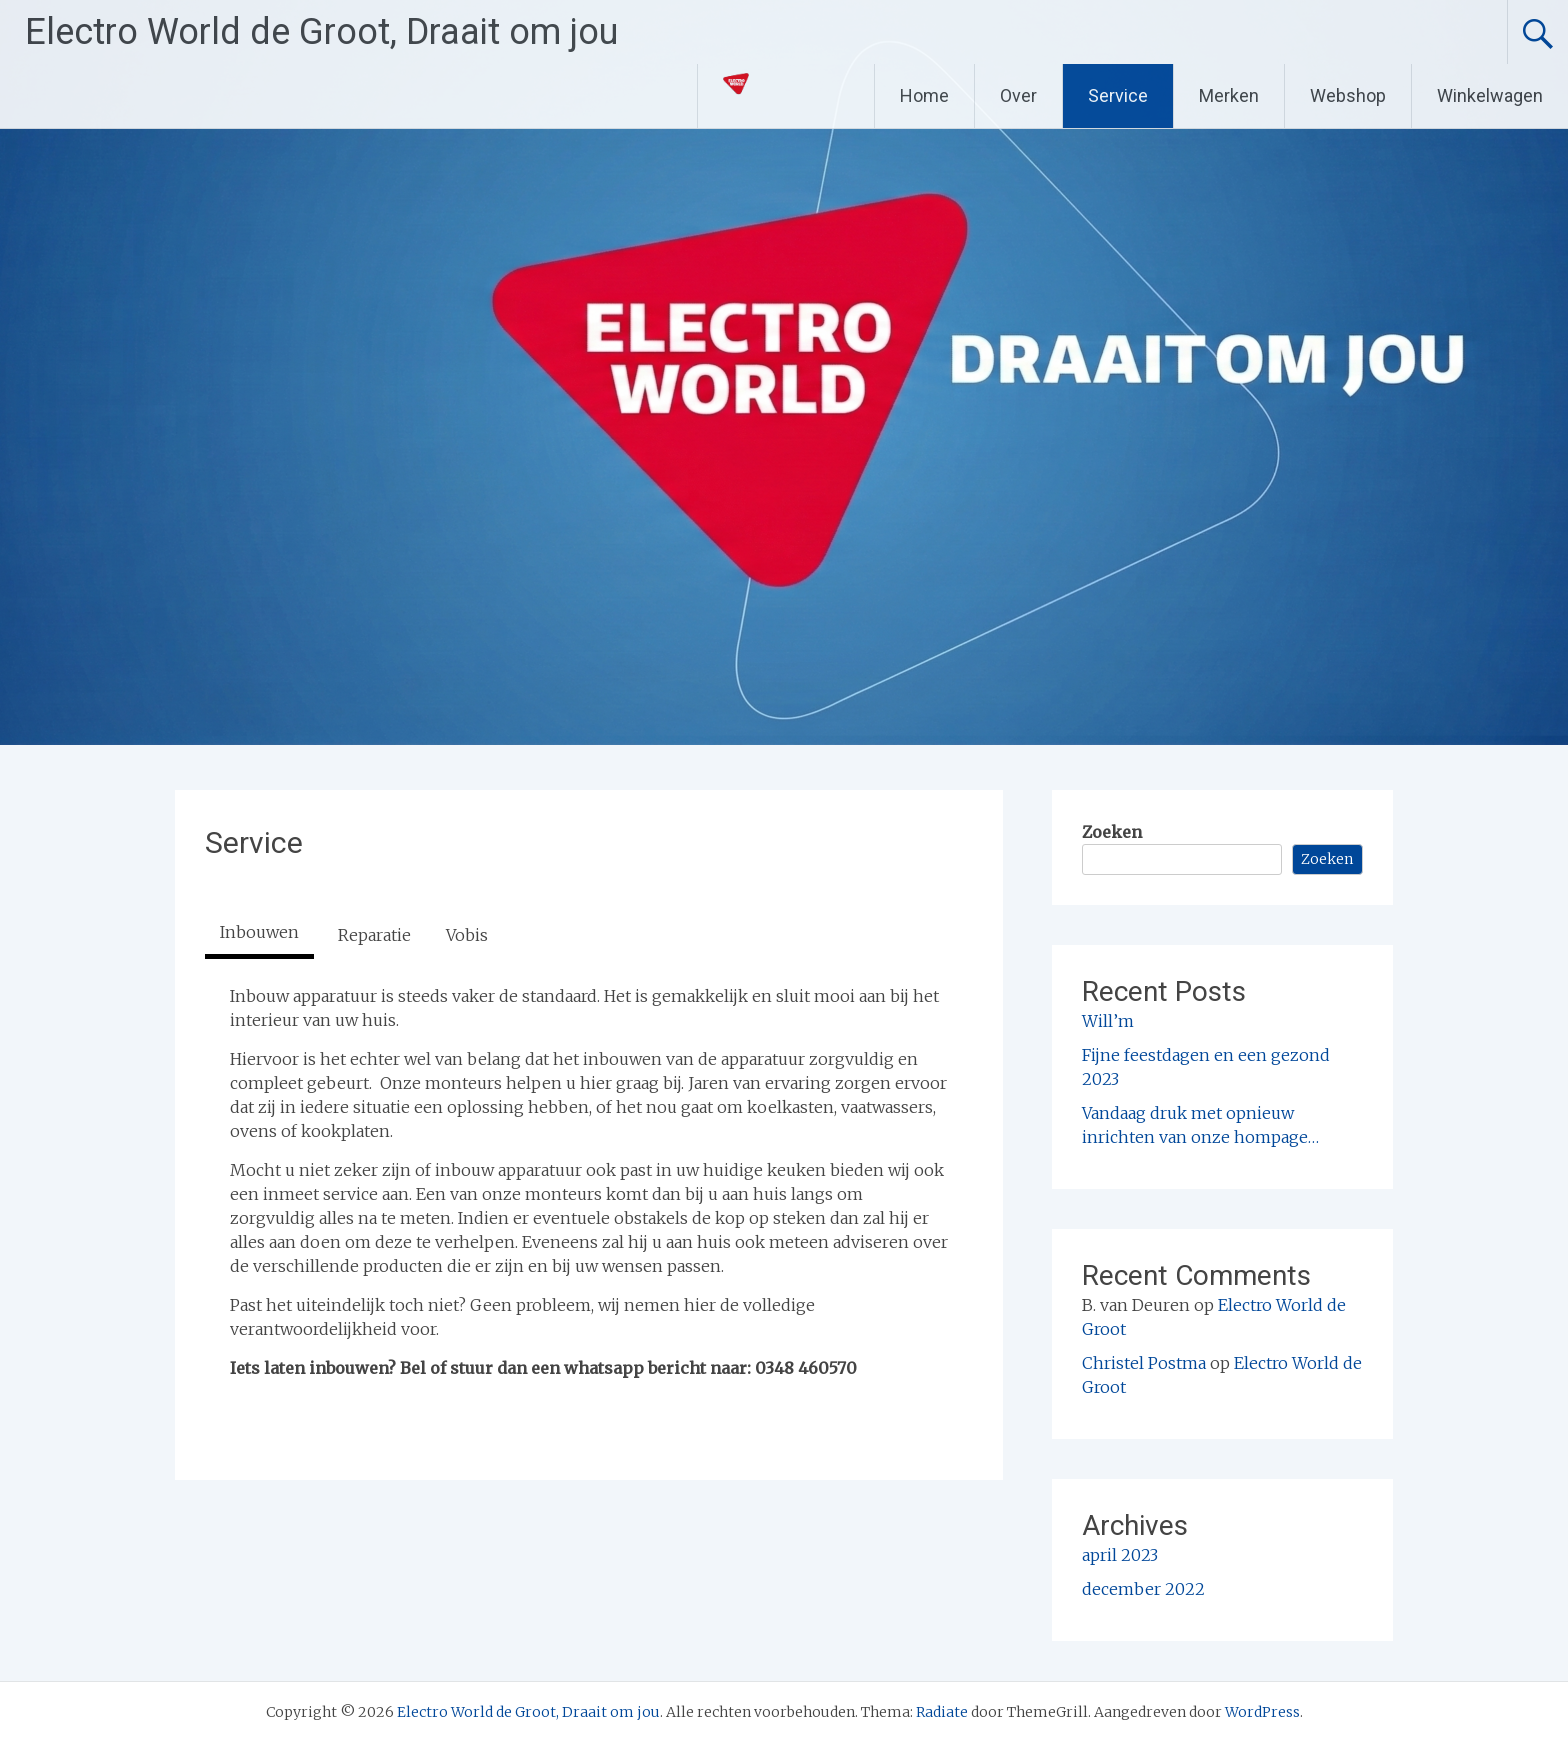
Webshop (1348, 95)
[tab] (259, 934)
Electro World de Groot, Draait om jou (321, 32)
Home (924, 95)
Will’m (1108, 1021)
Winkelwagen (1490, 95)
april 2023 (1120, 1555)
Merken (1229, 95)
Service (1118, 95)
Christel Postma (1144, 1363)
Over (1018, 95)
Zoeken (1112, 832)
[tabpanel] (589, 1182)
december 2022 (1143, 1589)
